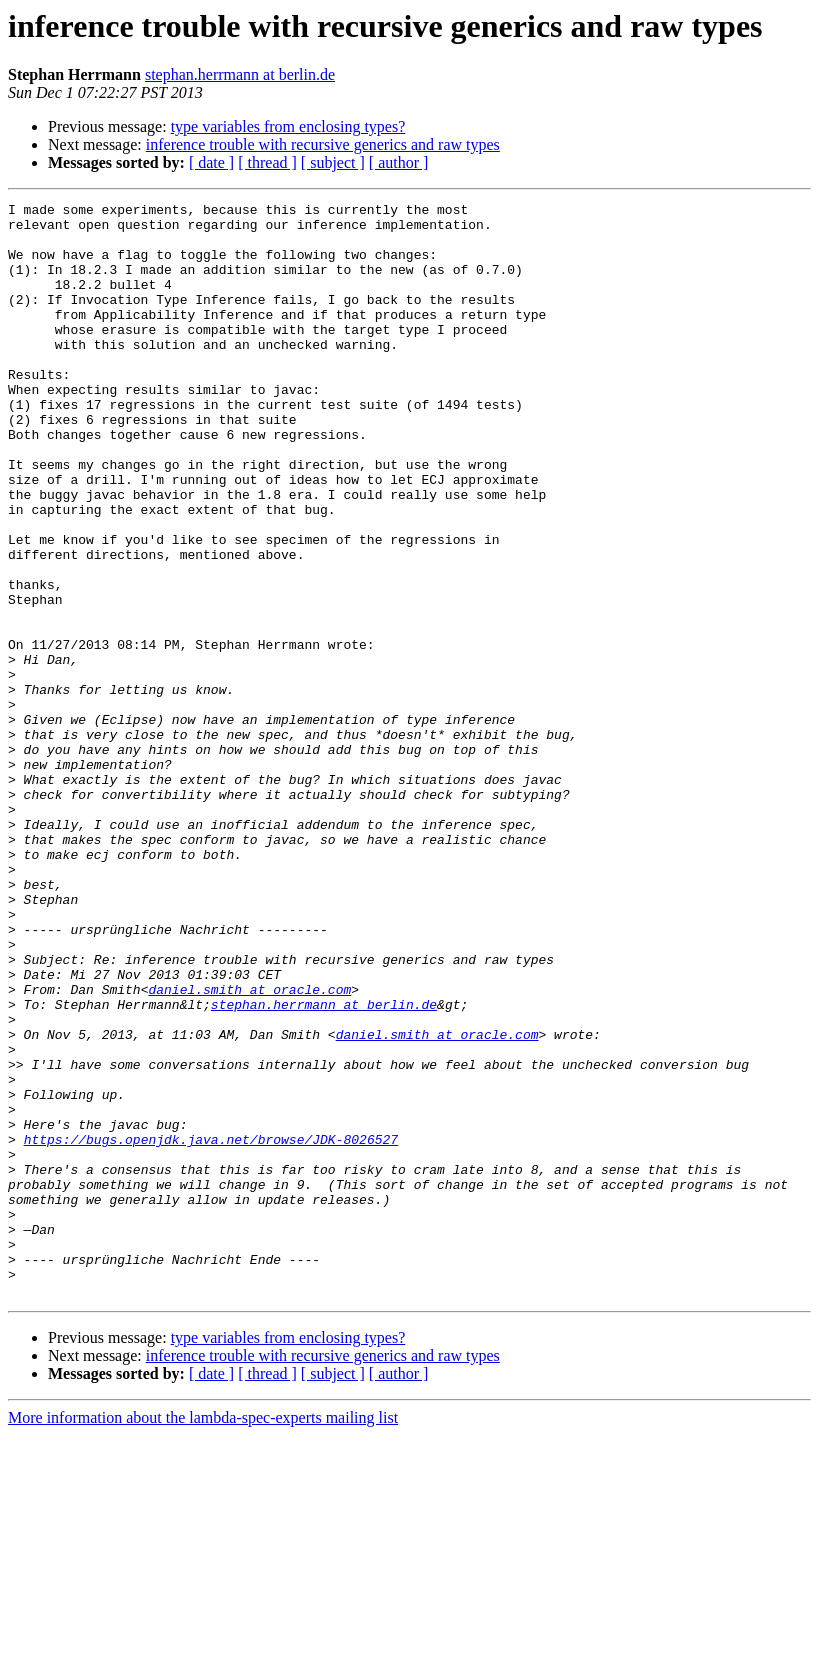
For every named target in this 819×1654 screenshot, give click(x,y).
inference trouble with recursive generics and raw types (323, 144)
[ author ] (399, 162)
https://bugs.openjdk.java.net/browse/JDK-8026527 (211, 1328)
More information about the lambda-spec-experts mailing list (203, 1636)
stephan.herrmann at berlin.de (240, 74)
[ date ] (211, 162)
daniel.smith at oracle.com (249, 1148)
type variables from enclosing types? (288, 126)
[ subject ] (333, 162)
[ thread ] (267, 162)
